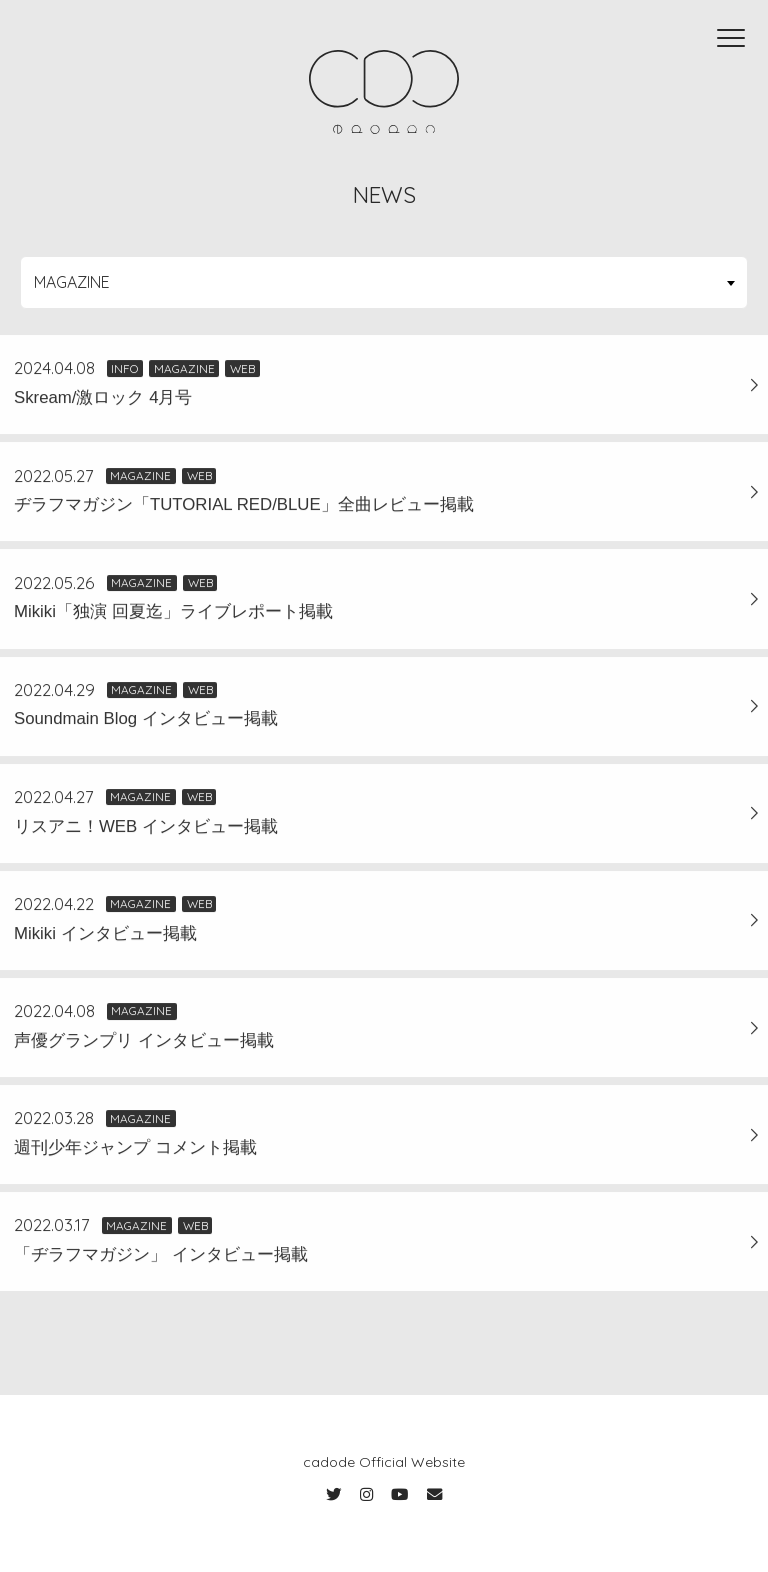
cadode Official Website (384, 1462)
